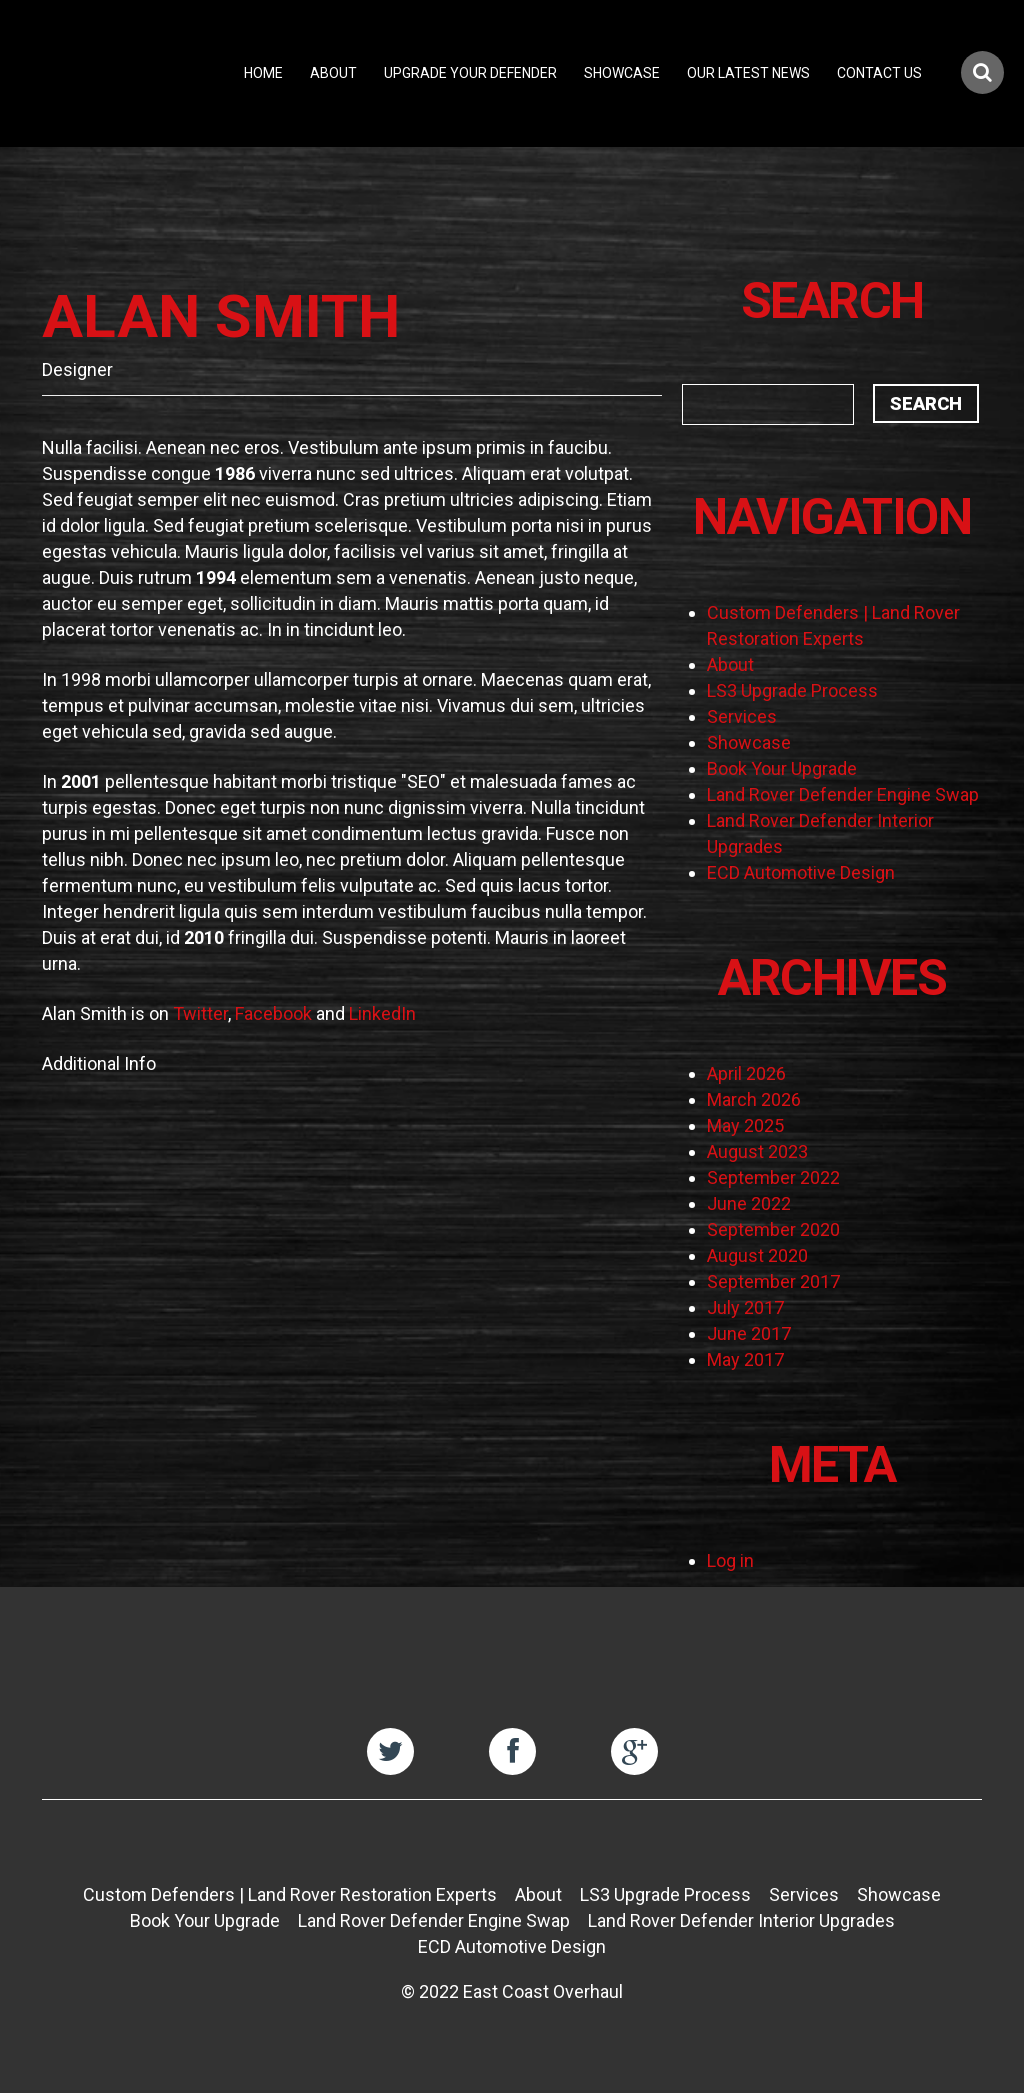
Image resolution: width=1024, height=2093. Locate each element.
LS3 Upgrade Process (792, 690)
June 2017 (749, 1333)
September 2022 (773, 1177)
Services (742, 716)
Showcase (622, 73)
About (333, 73)
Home (263, 73)
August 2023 (757, 1151)
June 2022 (749, 1203)
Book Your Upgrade (782, 768)
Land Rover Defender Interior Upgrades (741, 1920)
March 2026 (754, 1099)
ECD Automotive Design (801, 872)
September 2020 (773, 1229)
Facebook (273, 1013)
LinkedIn (382, 1013)
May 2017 (745, 1359)
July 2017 (745, 1307)
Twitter (200, 1013)
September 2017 (773, 1281)
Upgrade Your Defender (470, 73)
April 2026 (746, 1073)
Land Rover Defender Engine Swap (843, 794)
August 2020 (757, 1255)
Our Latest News (748, 73)
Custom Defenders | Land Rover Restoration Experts (290, 1894)
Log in (730, 1560)
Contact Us (879, 73)
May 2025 (745, 1125)
